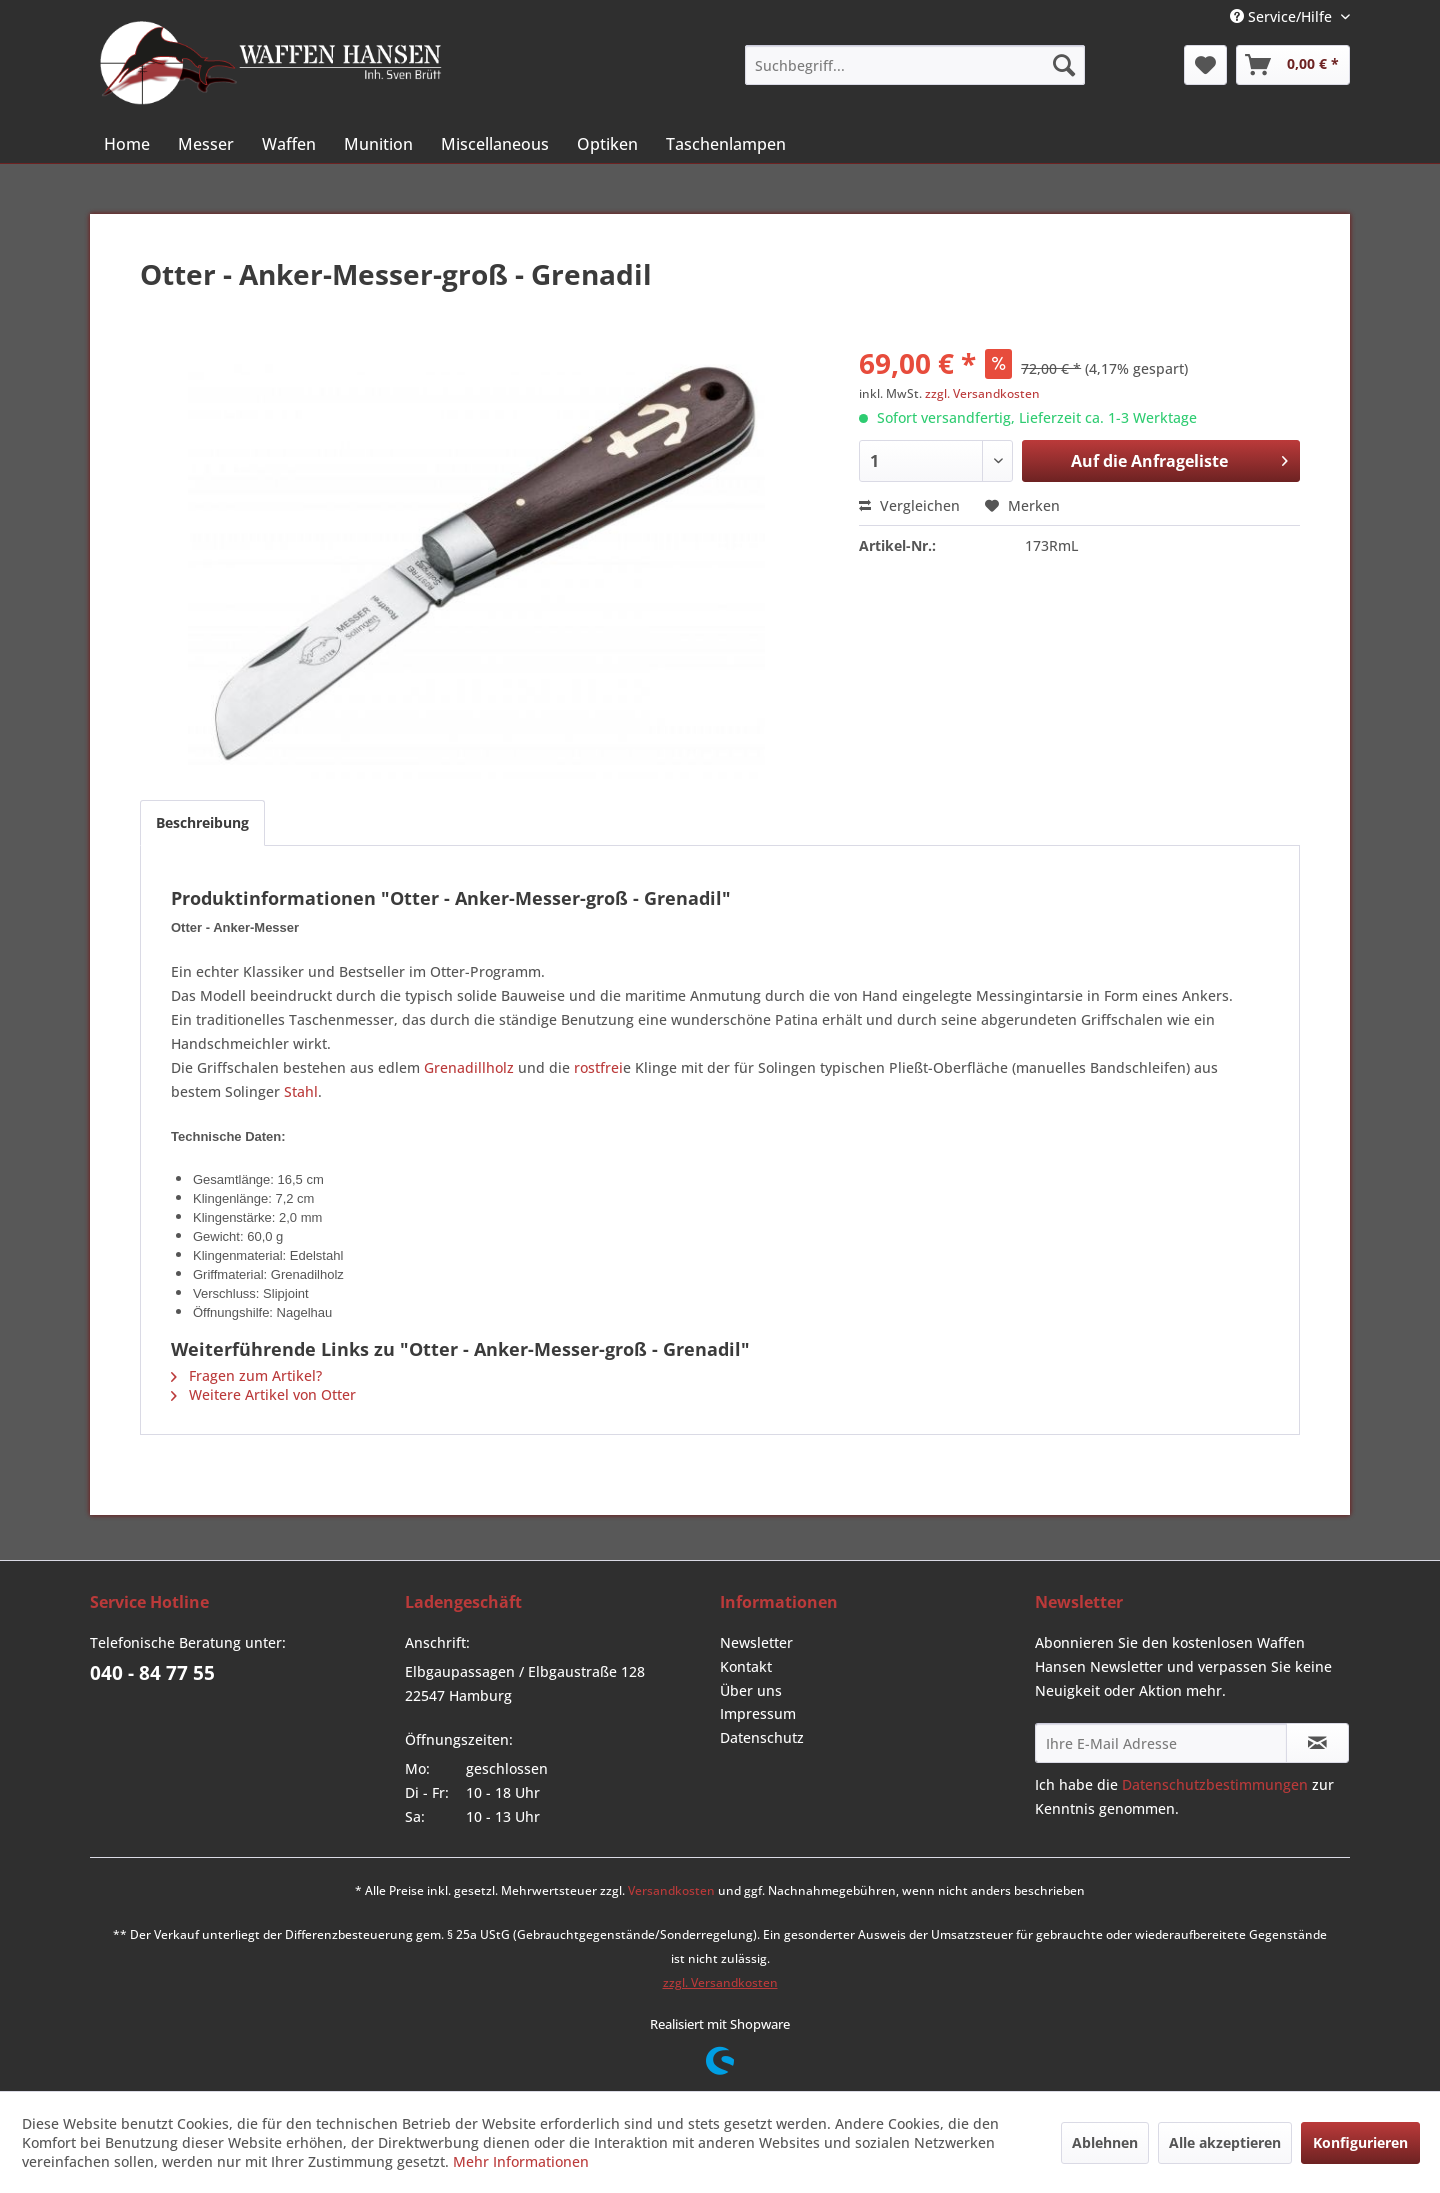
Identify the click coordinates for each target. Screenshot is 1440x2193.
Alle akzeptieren (1225, 2142)
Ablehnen (1105, 2142)
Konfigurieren (1360, 2142)
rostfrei (598, 1067)
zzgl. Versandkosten (982, 393)
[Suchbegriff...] (915, 65)
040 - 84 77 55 (152, 1673)
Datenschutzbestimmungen (1215, 1784)
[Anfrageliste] (1293, 65)
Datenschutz (762, 1737)
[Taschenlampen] (726, 144)
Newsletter (756, 1642)
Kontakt (746, 1666)
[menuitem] (915, 65)
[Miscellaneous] (495, 144)
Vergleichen (909, 505)
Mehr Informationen (521, 2161)
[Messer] (206, 144)
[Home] (127, 144)
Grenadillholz (469, 1067)
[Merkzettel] (1205, 65)
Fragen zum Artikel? (246, 1375)
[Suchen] (1064, 65)
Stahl (301, 1091)
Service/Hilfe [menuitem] (1283, 16)
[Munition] (378, 144)
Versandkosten (671, 1890)
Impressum (758, 1713)
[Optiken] (607, 144)
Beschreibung (202, 822)
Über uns (751, 1690)
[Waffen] (289, 144)
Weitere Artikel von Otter (263, 1394)
